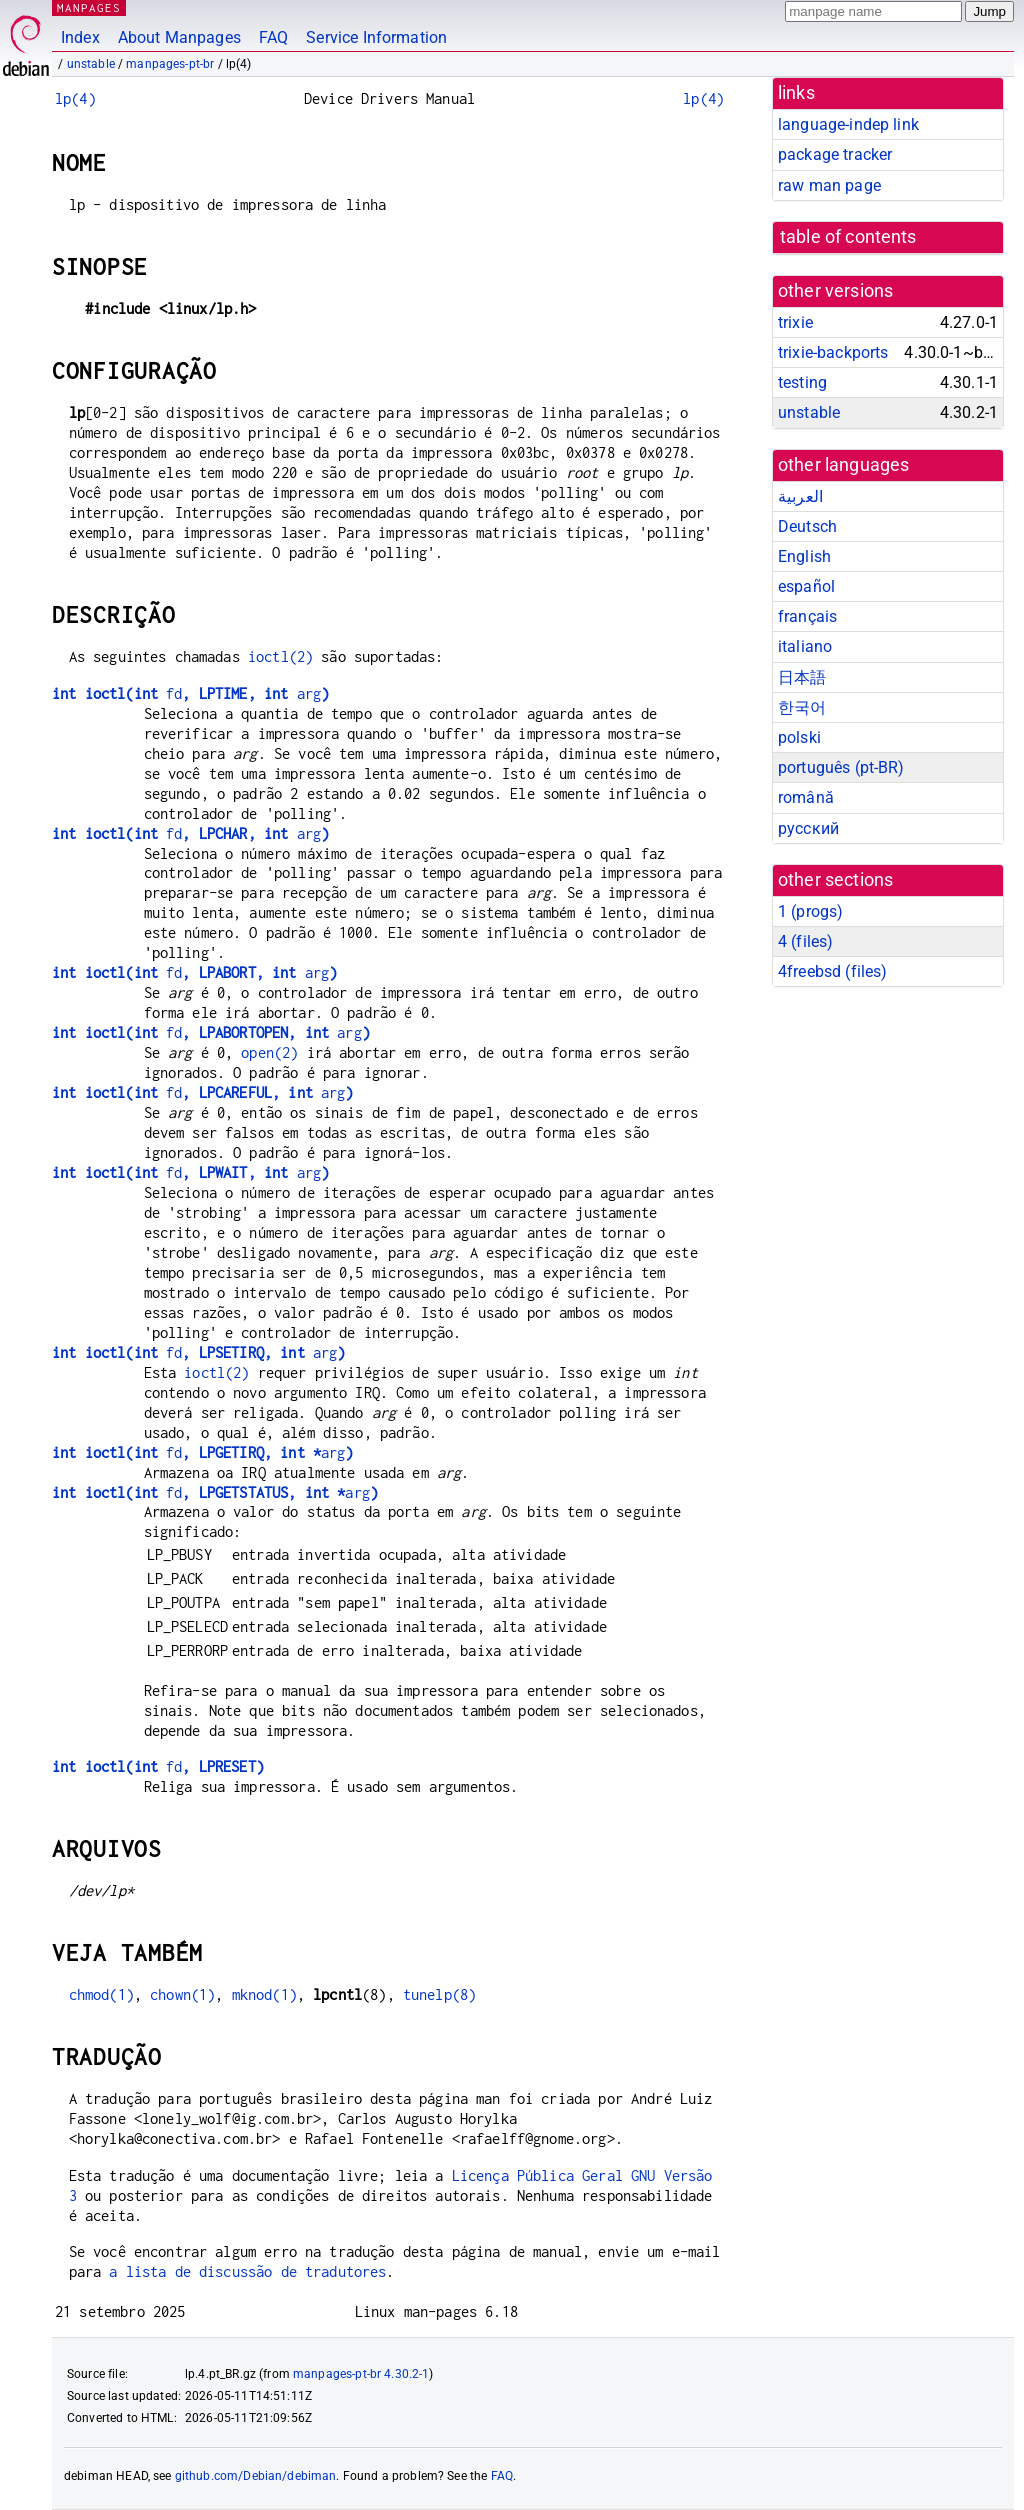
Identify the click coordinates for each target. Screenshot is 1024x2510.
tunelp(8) (439, 1994)
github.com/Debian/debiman (256, 2476)
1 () (810, 911)
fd (158, 1766)
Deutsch (807, 526)
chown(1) (182, 1994)
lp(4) (75, 98)
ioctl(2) (280, 656)
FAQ (273, 37)
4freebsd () (832, 971)
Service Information (376, 37)
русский (808, 828)
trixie (795, 322)
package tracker (835, 154)
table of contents (848, 237)
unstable (91, 64)
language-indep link (848, 124)
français (807, 616)
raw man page (829, 185)
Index (80, 37)
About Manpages (179, 37)
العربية (800, 496)
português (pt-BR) (841, 767)
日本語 (802, 677)
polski (799, 737)
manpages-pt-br (170, 64)
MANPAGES (89, 7)
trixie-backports (833, 352)
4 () (805, 941)
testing (802, 382)
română (806, 797)
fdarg (190, 693)
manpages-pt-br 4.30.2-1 (361, 2374)
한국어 (802, 707)
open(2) (269, 1052)
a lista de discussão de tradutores (247, 2271)
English (804, 556)
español (806, 586)
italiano (805, 646)
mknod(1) (264, 1994)
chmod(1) (101, 1994)
